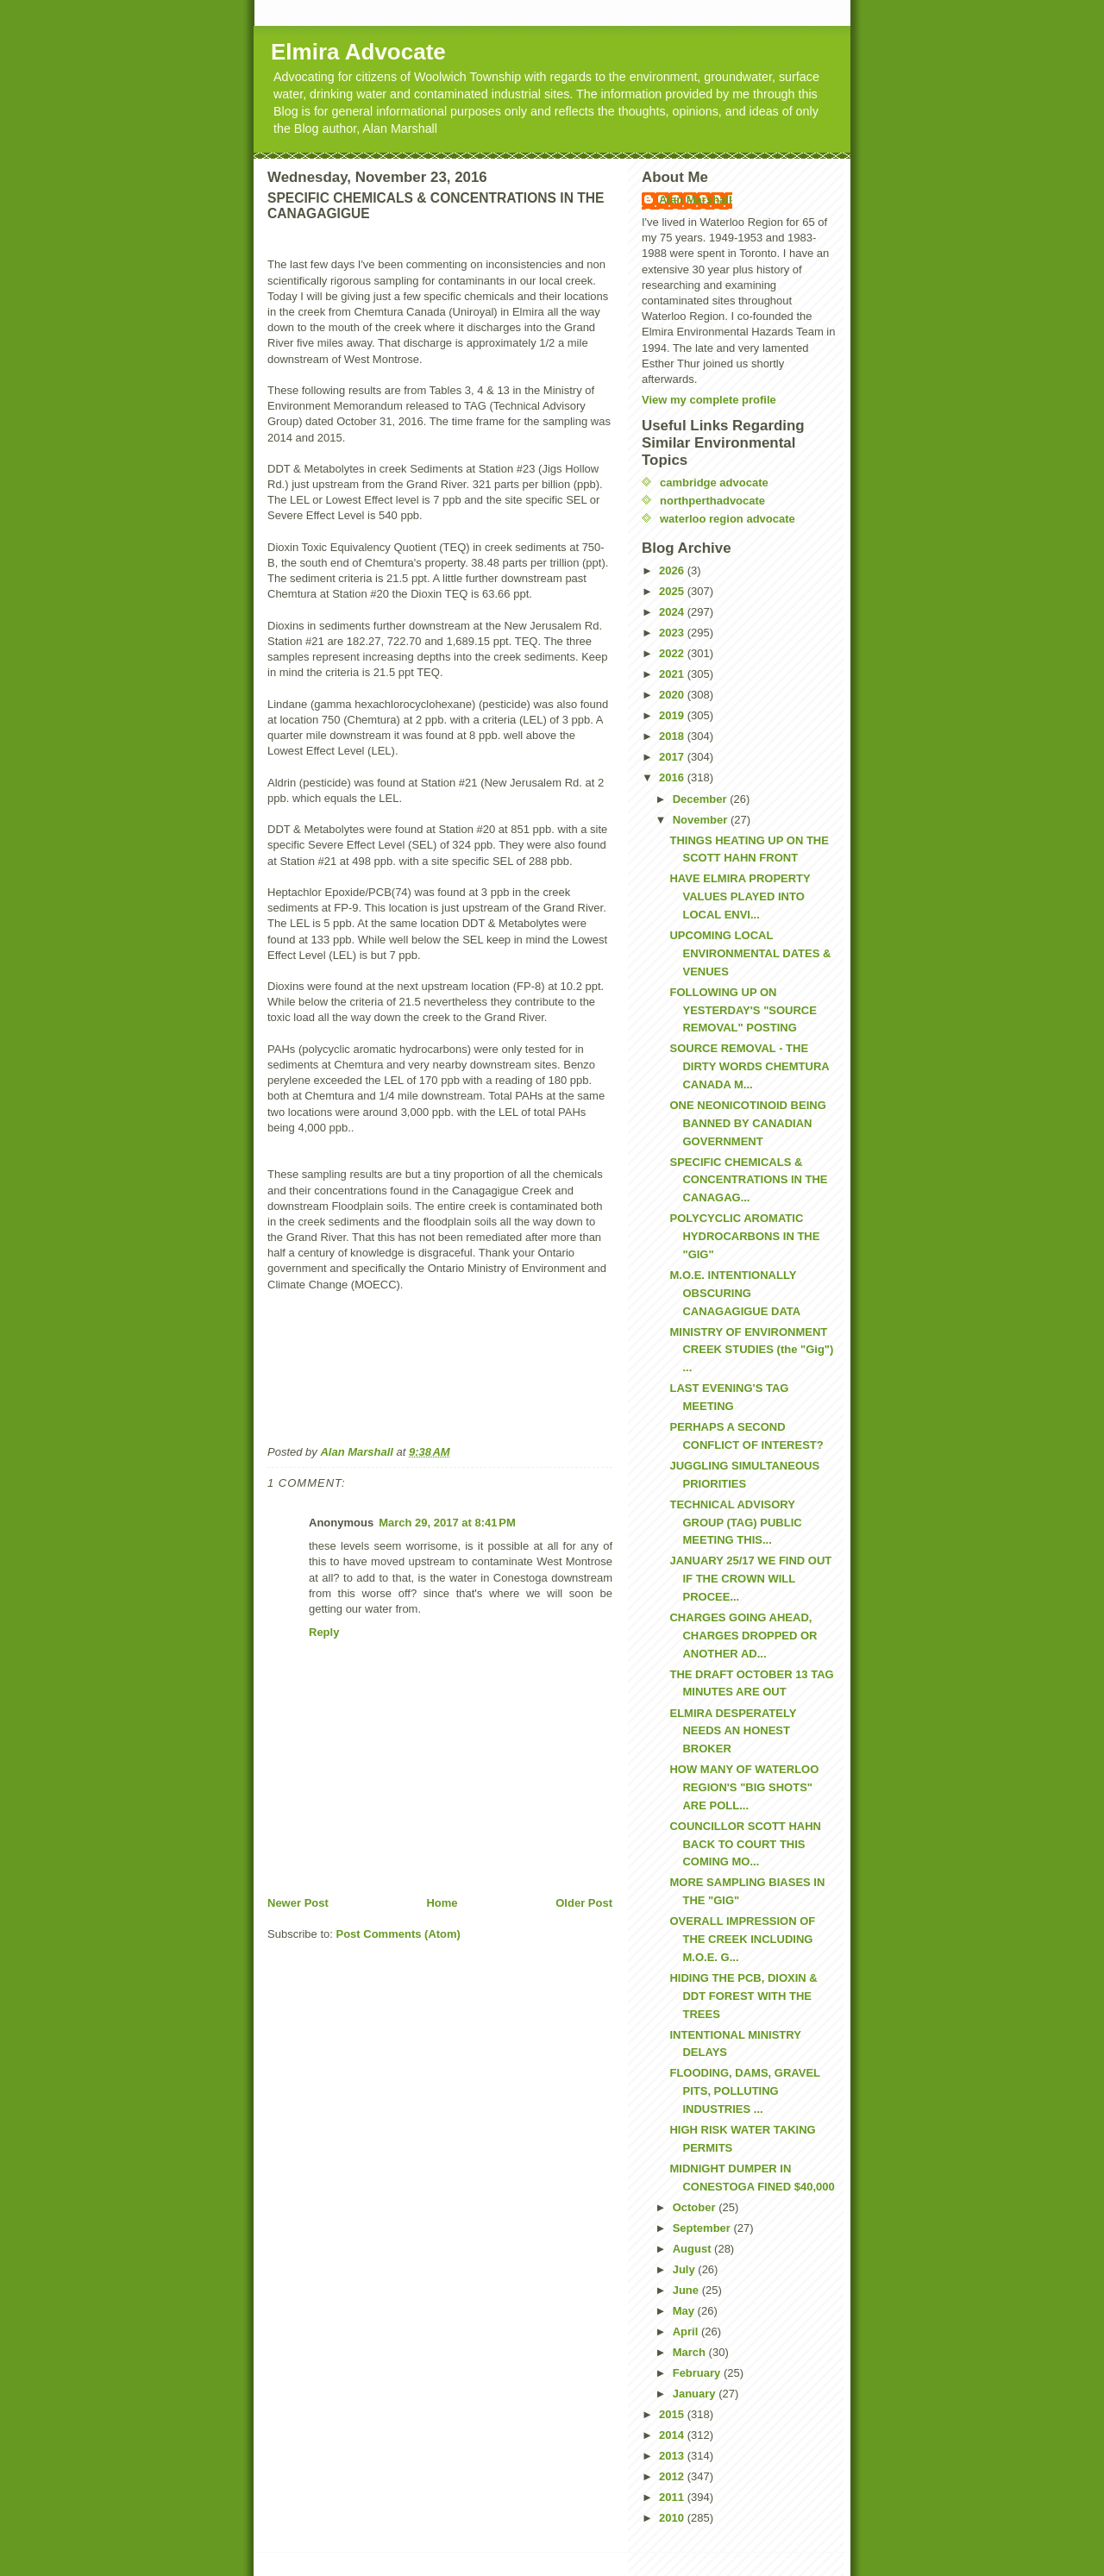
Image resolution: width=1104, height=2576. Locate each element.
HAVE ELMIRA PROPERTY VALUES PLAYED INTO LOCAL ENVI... (739, 896)
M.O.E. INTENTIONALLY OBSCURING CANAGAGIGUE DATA (734, 1293)
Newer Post (298, 1902)
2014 (673, 2435)
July (686, 2269)
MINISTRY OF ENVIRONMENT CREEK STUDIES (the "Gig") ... (751, 1350)
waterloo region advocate (727, 518)
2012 (673, 2476)
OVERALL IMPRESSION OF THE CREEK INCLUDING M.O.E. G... (742, 1939)
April (687, 2331)
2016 (673, 777)
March (691, 2352)
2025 (673, 591)
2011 (673, 2497)
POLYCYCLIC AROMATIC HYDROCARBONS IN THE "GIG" (744, 1236)
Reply (324, 1632)
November (702, 819)
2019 (673, 715)
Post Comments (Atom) (398, 1933)
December (701, 799)
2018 (673, 736)
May (685, 2310)
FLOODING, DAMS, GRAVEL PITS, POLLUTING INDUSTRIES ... (744, 2090)
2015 (673, 2414)
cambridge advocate (714, 482)
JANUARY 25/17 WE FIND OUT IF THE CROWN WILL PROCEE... (750, 1578)
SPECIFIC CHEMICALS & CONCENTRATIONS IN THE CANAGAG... (748, 1180)
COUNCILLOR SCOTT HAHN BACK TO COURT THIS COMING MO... (745, 1844)
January (695, 2393)
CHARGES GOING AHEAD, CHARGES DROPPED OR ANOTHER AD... (743, 1635)
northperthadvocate (712, 500)
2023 (673, 632)
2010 (673, 2517)
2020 (673, 694)
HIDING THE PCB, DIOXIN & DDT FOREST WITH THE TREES (743, 1996)
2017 (673, 756)
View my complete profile (709, 399)
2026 (673, 570)
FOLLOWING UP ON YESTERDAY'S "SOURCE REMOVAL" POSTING (742, 1010)
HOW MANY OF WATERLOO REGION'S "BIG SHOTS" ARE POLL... (744, 1787)
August (693, 2248)
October (695, 2207)
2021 (673, 674)
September (703, 2228)
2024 (673, 611)
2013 (673, 2455)
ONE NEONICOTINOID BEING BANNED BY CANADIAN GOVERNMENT (747, 1123)
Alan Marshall (695, 199)
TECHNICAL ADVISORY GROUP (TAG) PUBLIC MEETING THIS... (735, 1522)
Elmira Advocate (358, 52)
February (698, 2372)
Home (441, 1902)
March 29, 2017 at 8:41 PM (447, 1522)
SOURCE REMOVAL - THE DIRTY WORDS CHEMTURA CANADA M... (749, 1066)
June (687, 2290)
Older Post (583, 1902)
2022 (673, 653)
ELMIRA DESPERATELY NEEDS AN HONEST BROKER (732, 1731)
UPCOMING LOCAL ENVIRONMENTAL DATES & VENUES (750, 953)
